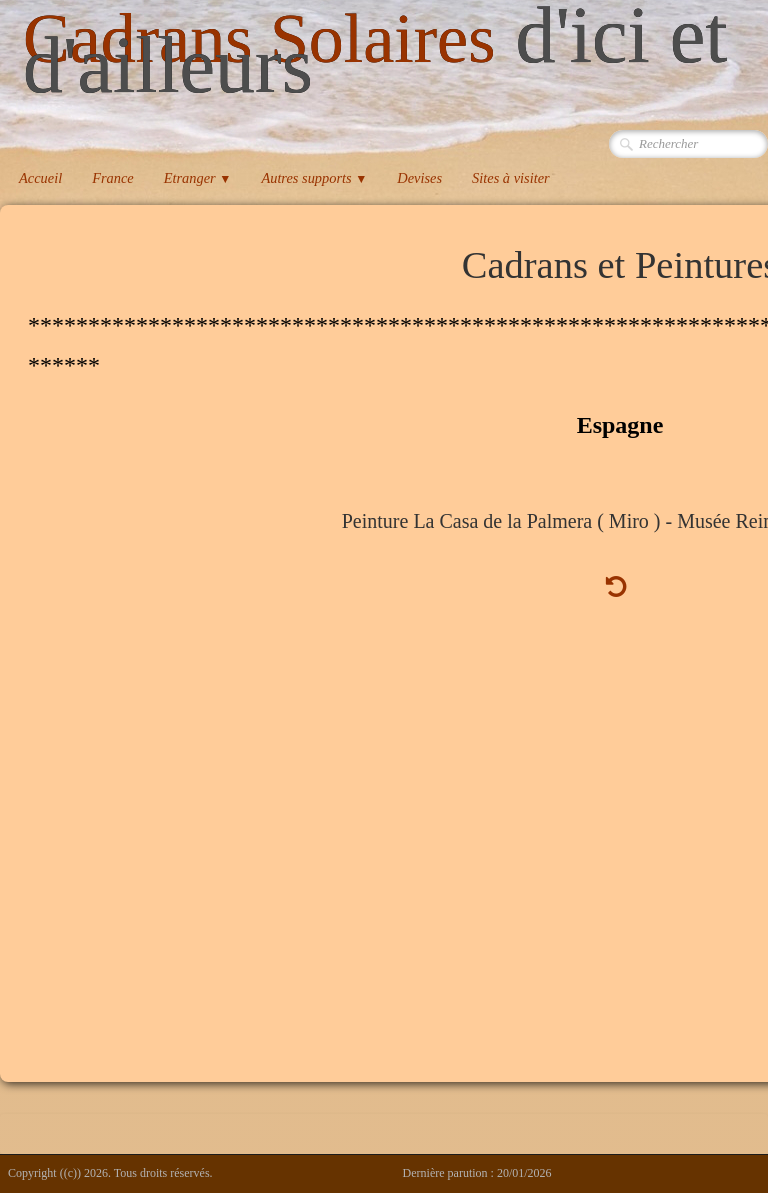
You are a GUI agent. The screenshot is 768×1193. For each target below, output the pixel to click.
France (113, 178)
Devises (419, 178)
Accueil (40, 178)
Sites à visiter (511, 178)
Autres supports (314, 178)
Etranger (198, 178)
